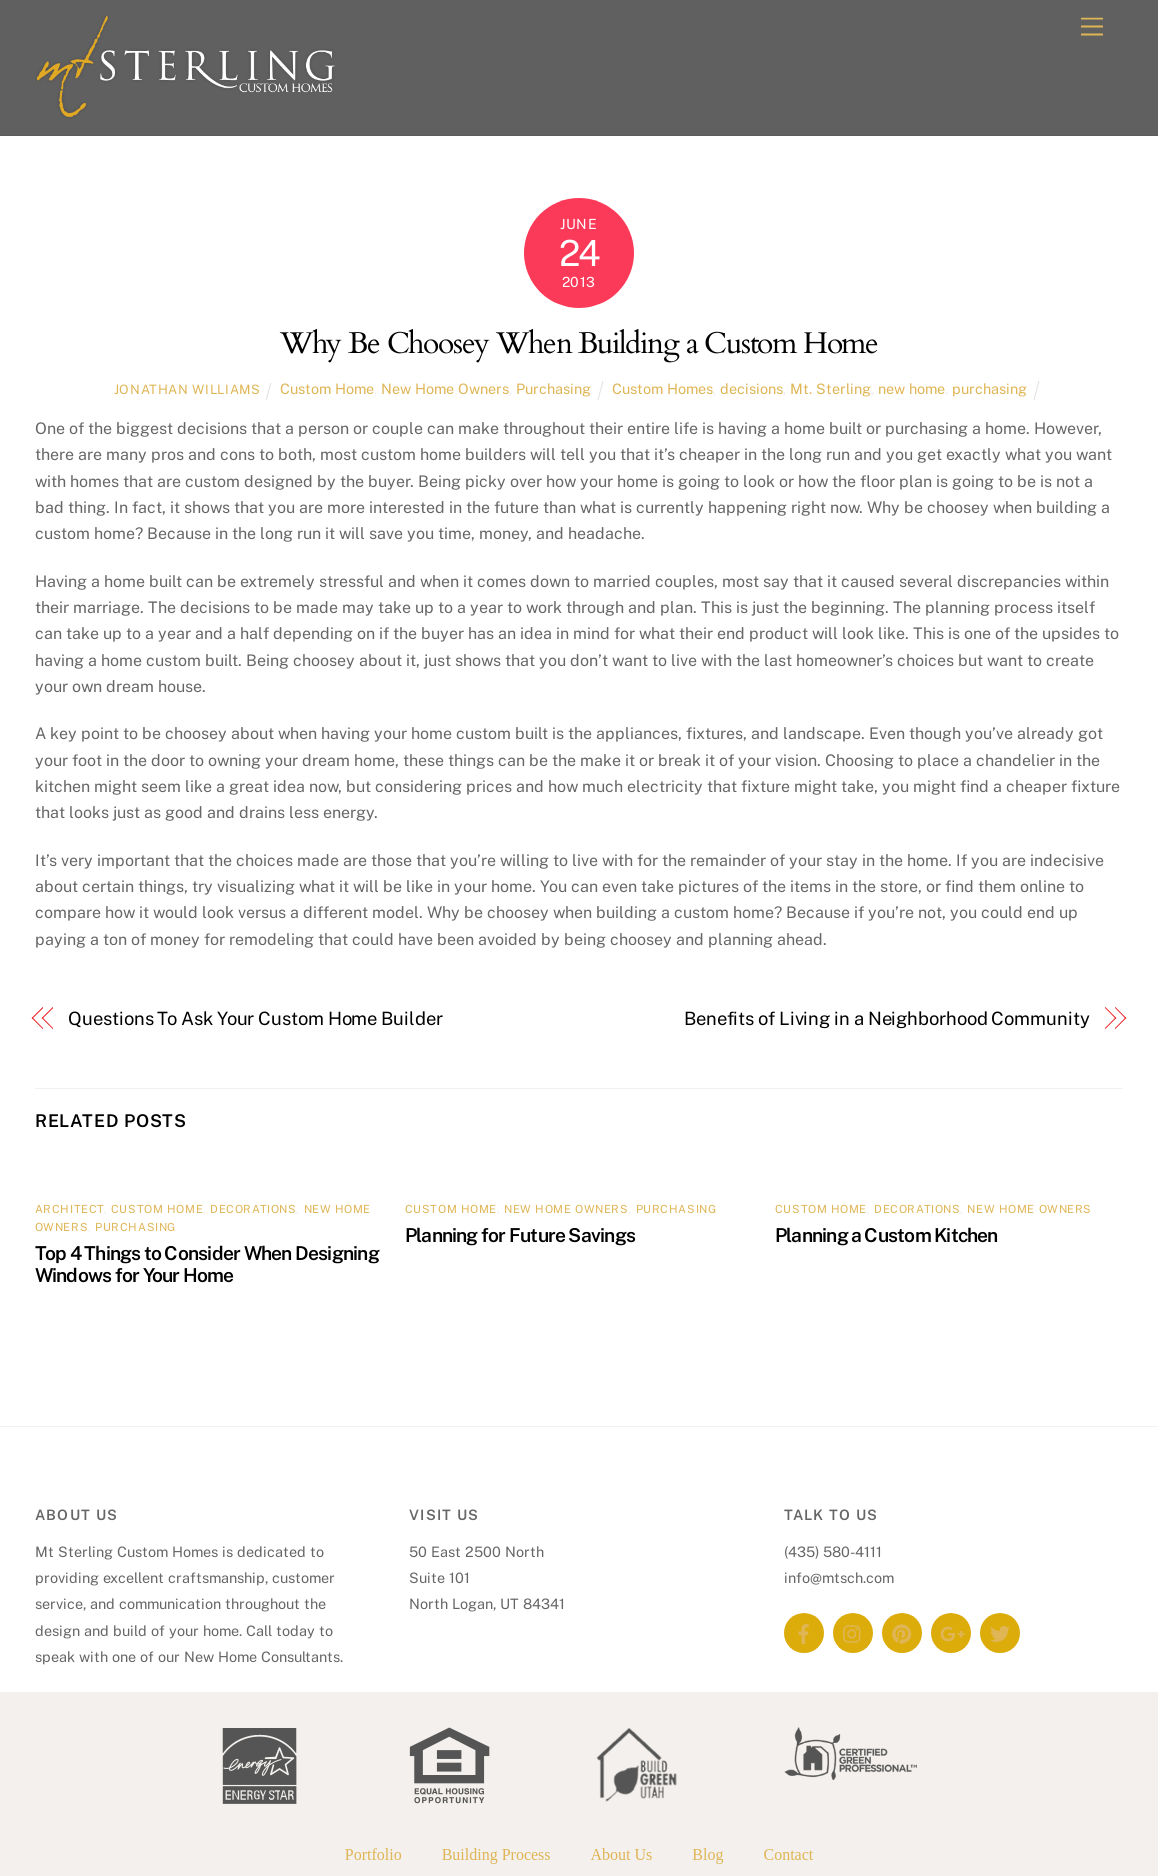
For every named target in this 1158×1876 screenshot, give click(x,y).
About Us (622, 1854)
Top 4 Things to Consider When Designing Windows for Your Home (207, 1264)
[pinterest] (902, 1631)
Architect (69, 1209)
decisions (751, 388)
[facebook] (804, 1631)
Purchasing (553, 388)
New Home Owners (445, 388)
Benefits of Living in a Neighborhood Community (887, 1018)
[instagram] (853, 1631)
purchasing (989, 388)
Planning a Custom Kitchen (886, 1235)
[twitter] (1000, 1631)
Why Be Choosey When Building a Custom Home (579, 344)
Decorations (253, 1209)
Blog (707, 1854)
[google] (951, 1631)
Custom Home (327, 388)
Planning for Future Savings (520, 1235)
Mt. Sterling (830, 388)
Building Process (496, 1854)
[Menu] (1092, 27)
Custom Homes (662, 388)
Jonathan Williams (187, 389)
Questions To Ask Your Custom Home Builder (255, 1018)
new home (911, 388)
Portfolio (373, 1854)
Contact (788, 1854)
